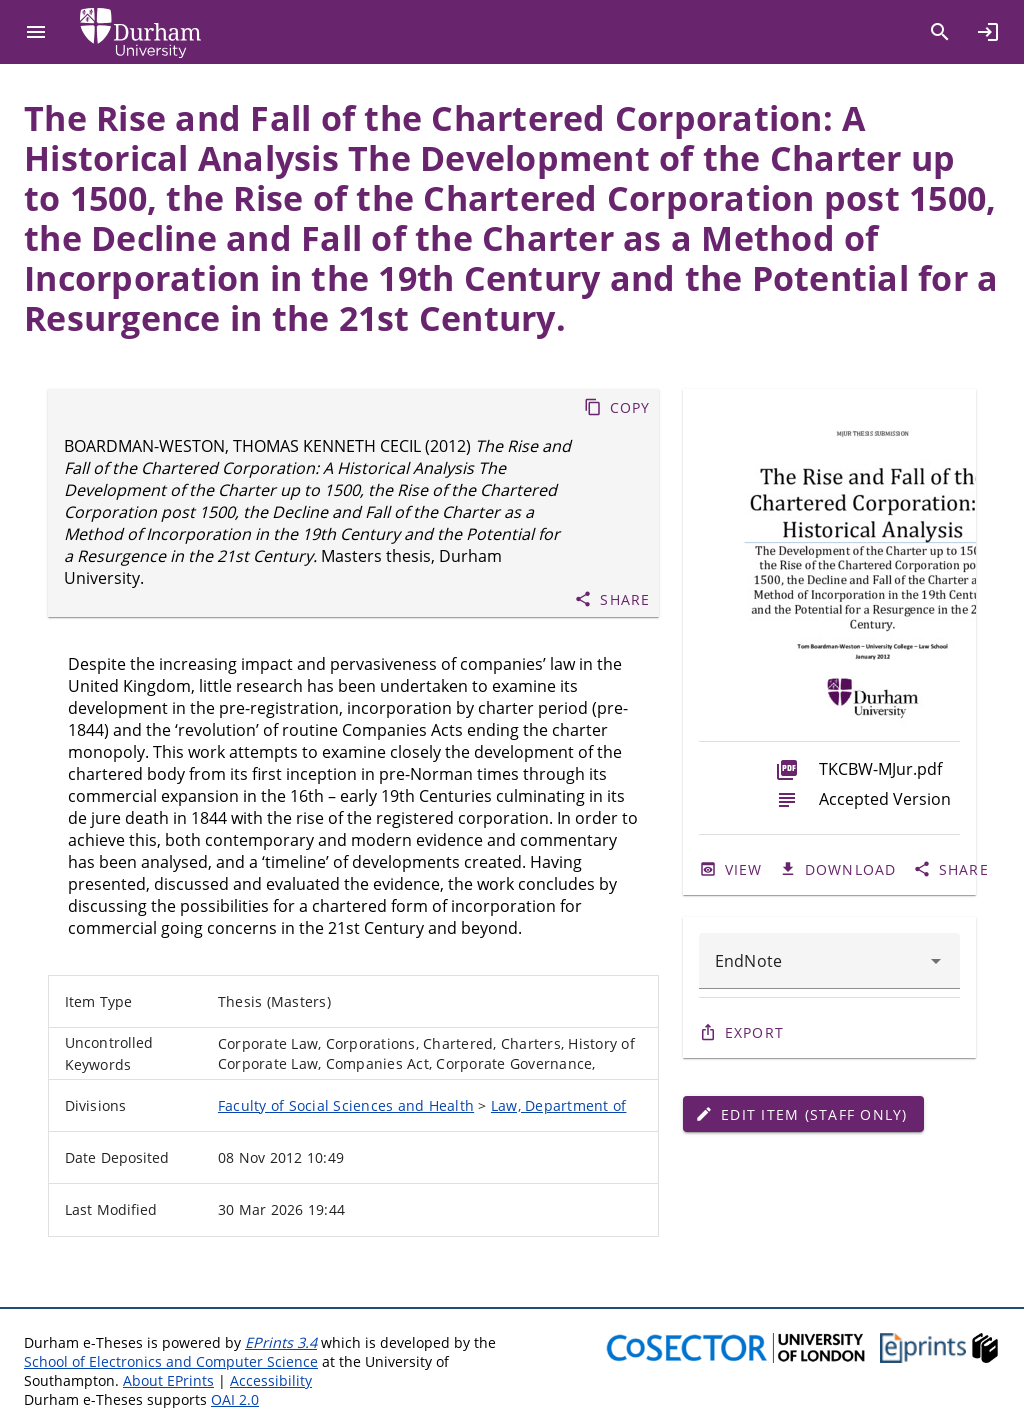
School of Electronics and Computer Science (171, 1361)
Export (755, 1032)
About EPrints (168, 1380)
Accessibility (271, 1380)
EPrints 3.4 (281, 1342)
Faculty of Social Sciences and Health (346, 1105)
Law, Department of (559, 1105)
